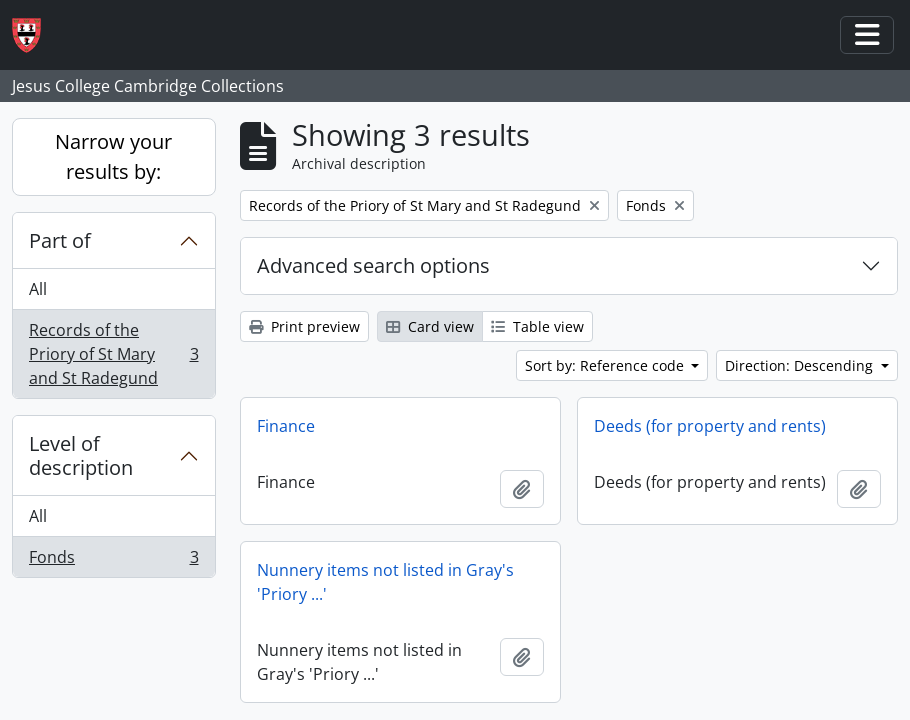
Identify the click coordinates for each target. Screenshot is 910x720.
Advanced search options (373, 265)
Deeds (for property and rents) (710, 426)
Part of (60, 240)
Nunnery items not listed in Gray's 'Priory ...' (385, 582)
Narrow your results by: (113, 156)
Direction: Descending (801, 365)
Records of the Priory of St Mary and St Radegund (113, 354)
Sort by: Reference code (606, 365)
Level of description (81, 455)
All (38, 289)
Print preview (304, 326)
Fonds (113, 561)
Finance (286, 426)
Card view (430, 326)
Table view (537, 326)
